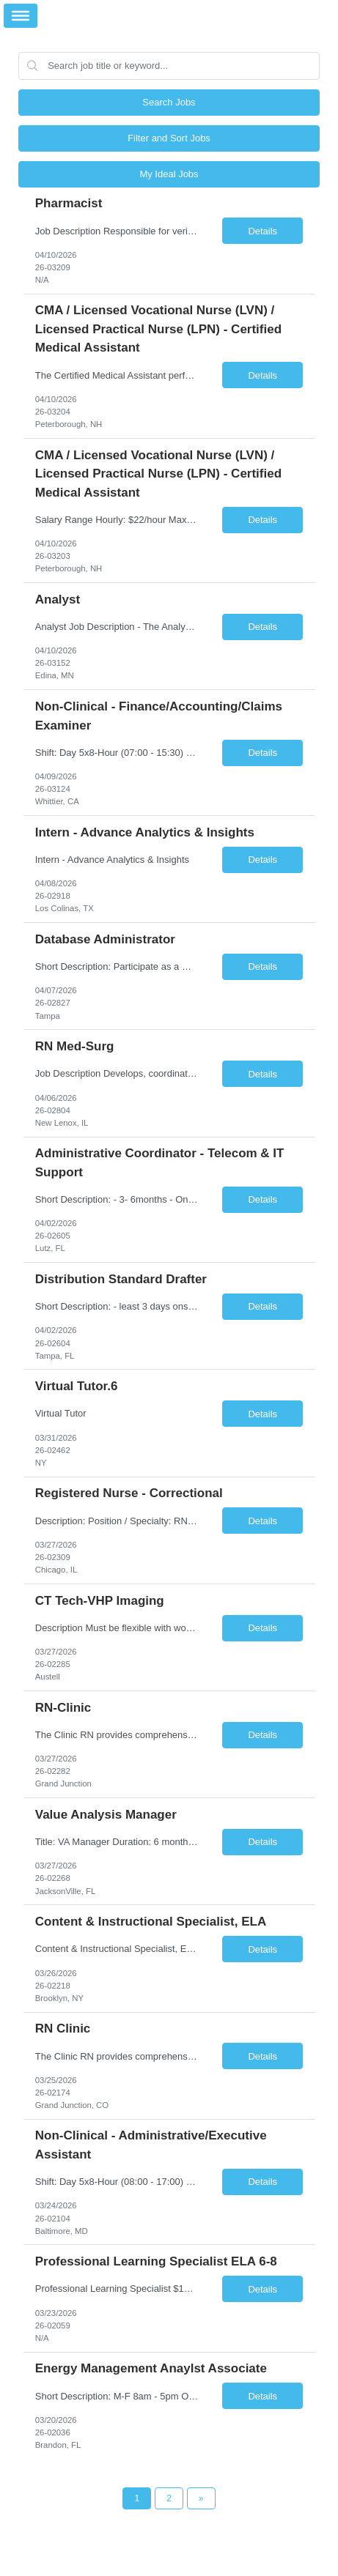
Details (262, 231)
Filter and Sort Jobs (169, 138)
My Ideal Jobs (168, 173)
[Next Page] (201, 2498)
